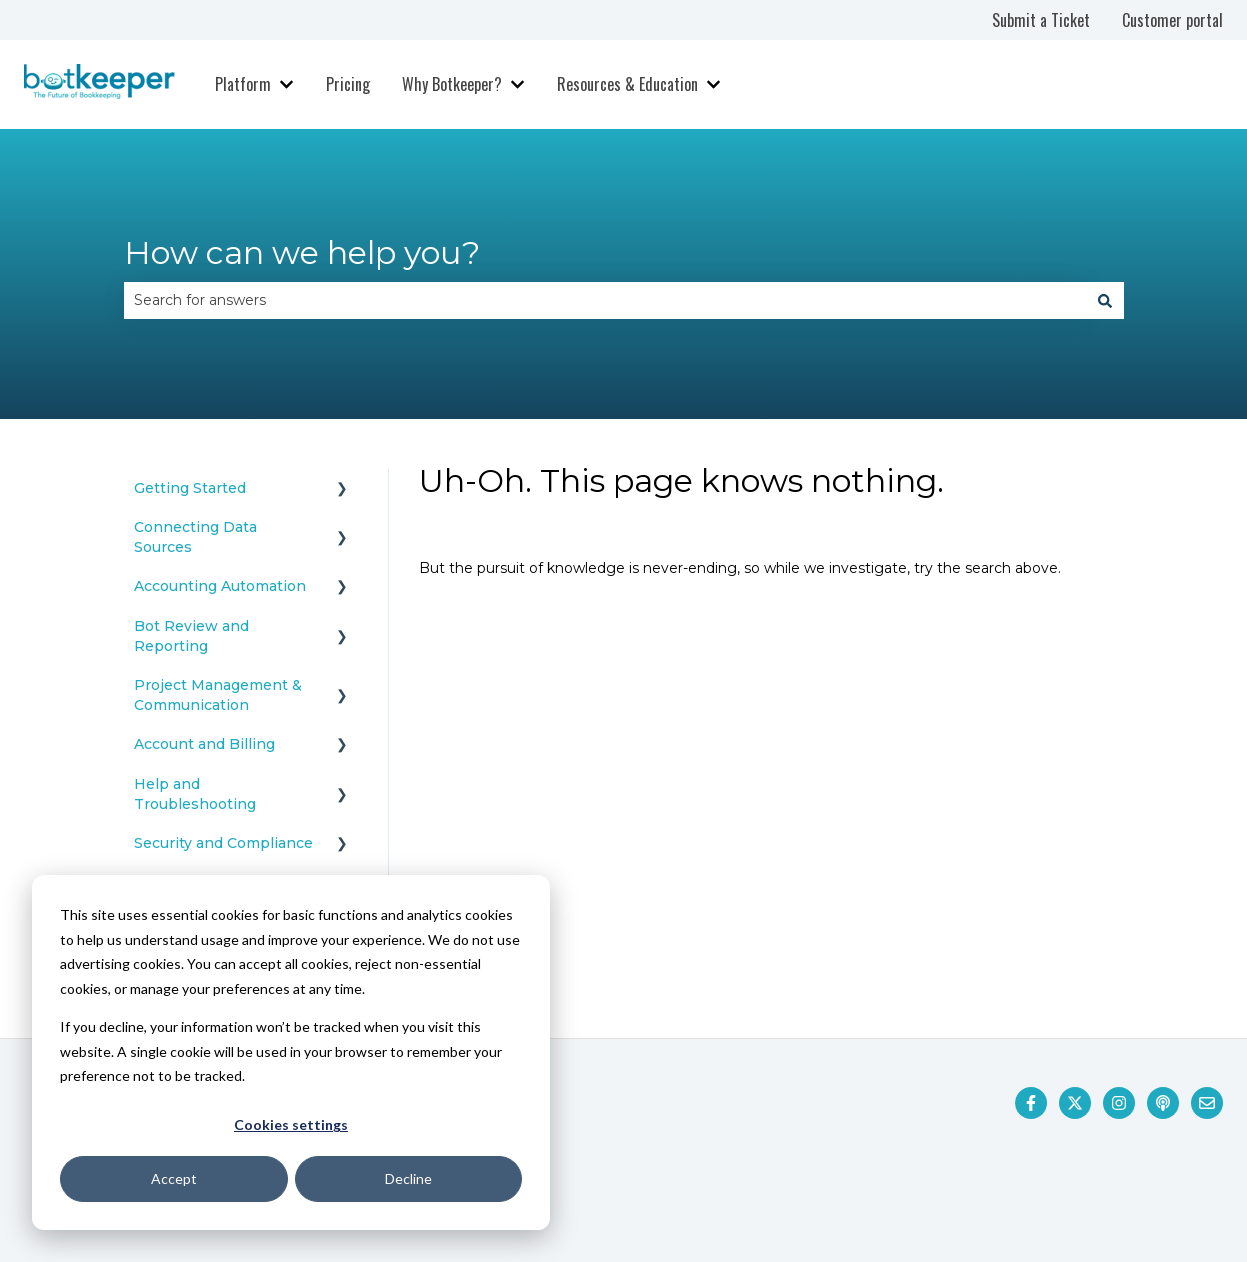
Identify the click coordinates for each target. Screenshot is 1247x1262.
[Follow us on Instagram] (1119, 1103)
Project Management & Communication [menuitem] (218, 695)
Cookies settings (291, 1124)
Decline (408, 1178)
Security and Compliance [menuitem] (223, 843)
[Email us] (1207, 1103)
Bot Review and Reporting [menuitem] (191, 636)
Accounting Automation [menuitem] (220, 586)
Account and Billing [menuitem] (204, 744)
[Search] (1105, 300)
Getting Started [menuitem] (190, 488)
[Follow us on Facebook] (1031, 1103)
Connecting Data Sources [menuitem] (195, 537)
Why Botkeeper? (452, 84)
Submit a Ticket (1041, 20)
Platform (243, 84)
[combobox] (605, 300)
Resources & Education (627, 84)
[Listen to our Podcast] (1163, 1103)
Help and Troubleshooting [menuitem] (195, 794)
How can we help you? (302, 252)
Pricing (348, 84)
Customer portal (1172, 20)
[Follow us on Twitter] (1075, 1103)
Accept (174, 1178)
